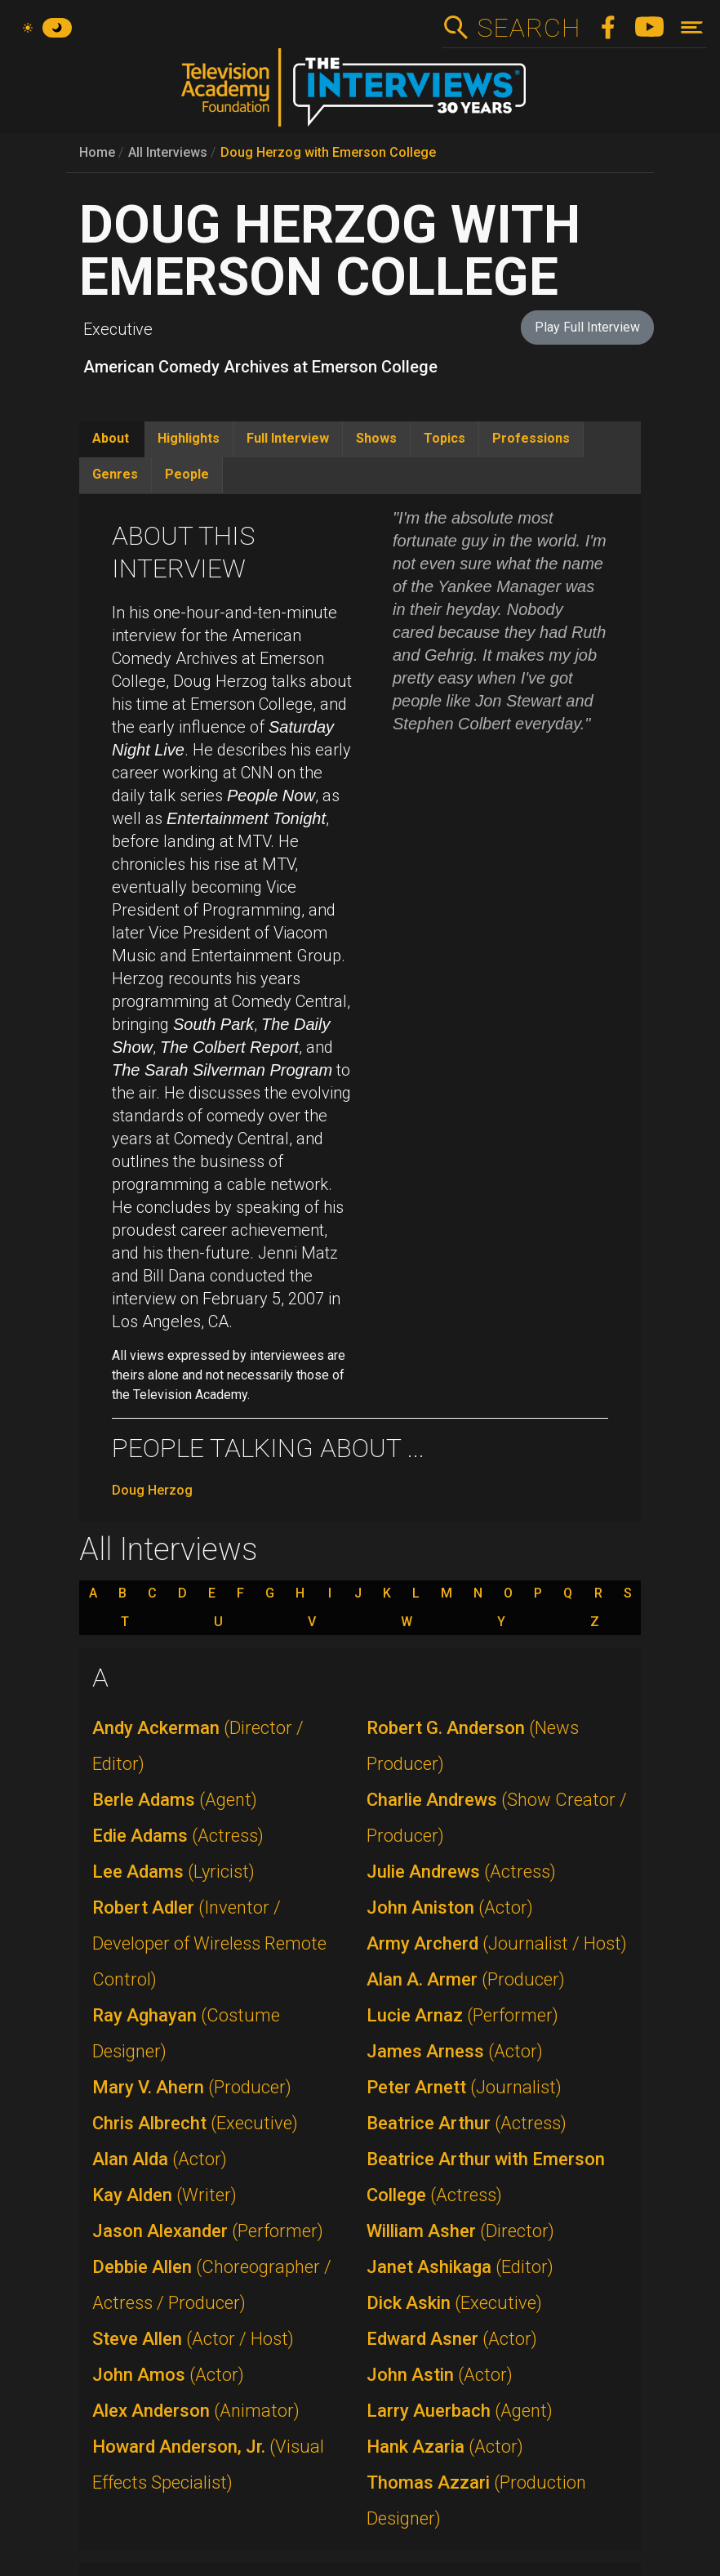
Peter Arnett (464, 2087)
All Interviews (167, 152)
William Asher (460, 2231)
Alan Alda (159, 2159)
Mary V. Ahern (191, 2087)
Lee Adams (173, 1871)
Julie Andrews (461, 1871)
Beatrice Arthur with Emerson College (486, 2177)
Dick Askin (454, 2303)
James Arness (455, 2051)
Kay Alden (164, 2195)
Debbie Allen (211, 2285)
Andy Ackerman (198, 1746)
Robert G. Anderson (473, 1746)
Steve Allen (193, 2339)
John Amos (168, 2374)
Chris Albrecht (195, 2123)
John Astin (440, 2374)
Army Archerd (497, 1943)
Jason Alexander (207, 2231)
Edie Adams (178, 1835)
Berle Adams (174, 1799)
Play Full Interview (587, 327)
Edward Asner (452, 2339)
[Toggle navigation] (692, 27)
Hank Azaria (445, 2446)
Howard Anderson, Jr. (208, 2464)
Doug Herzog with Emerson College (328, 152)
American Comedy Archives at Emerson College (260, 367)
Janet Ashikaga (460, 2267)
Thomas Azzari (476, 2500)
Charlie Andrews (497, 1817)
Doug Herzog (152, 1490)
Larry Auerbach (460, 2410)
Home (97, 152)
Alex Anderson (196, 2410)
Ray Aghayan (186, 2033)
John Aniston (450, 1907)
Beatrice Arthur (467, 2123)
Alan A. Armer (466, 1979)
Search (528, 28)
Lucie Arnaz (462, 2015)
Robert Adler (209, 1943)
